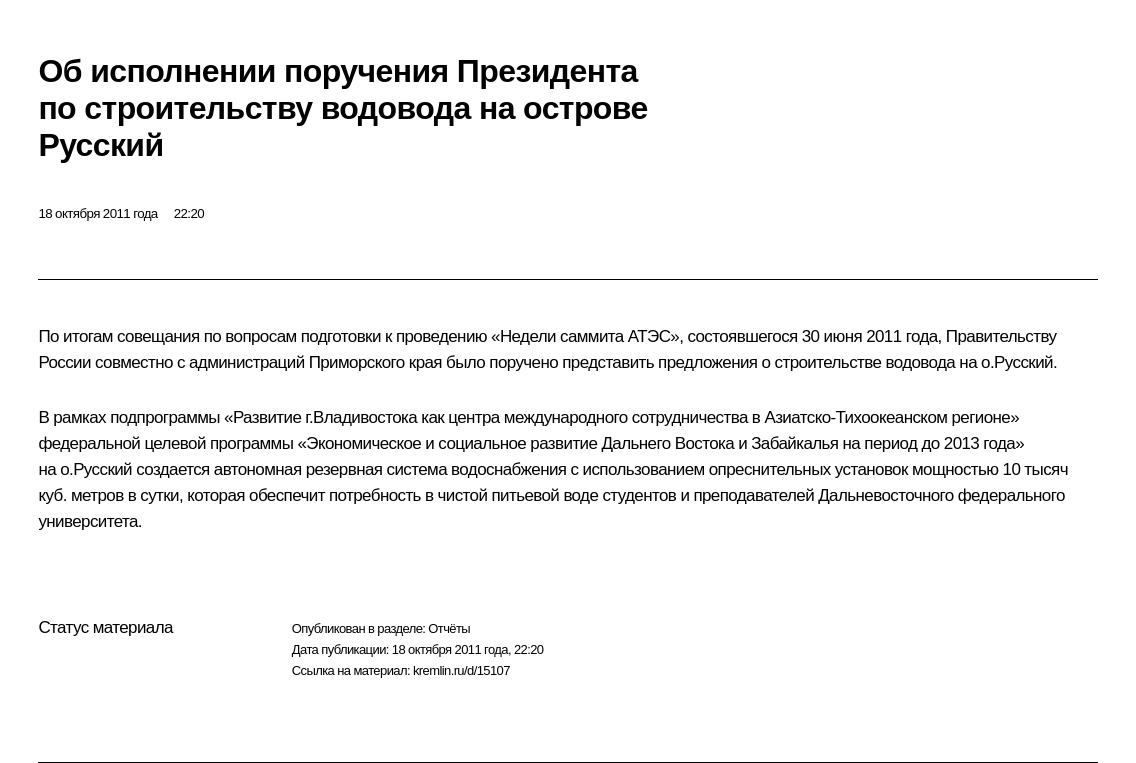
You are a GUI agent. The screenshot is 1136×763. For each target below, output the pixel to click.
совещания (158, 336)
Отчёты (449, 628)
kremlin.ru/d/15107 (461, 670)
